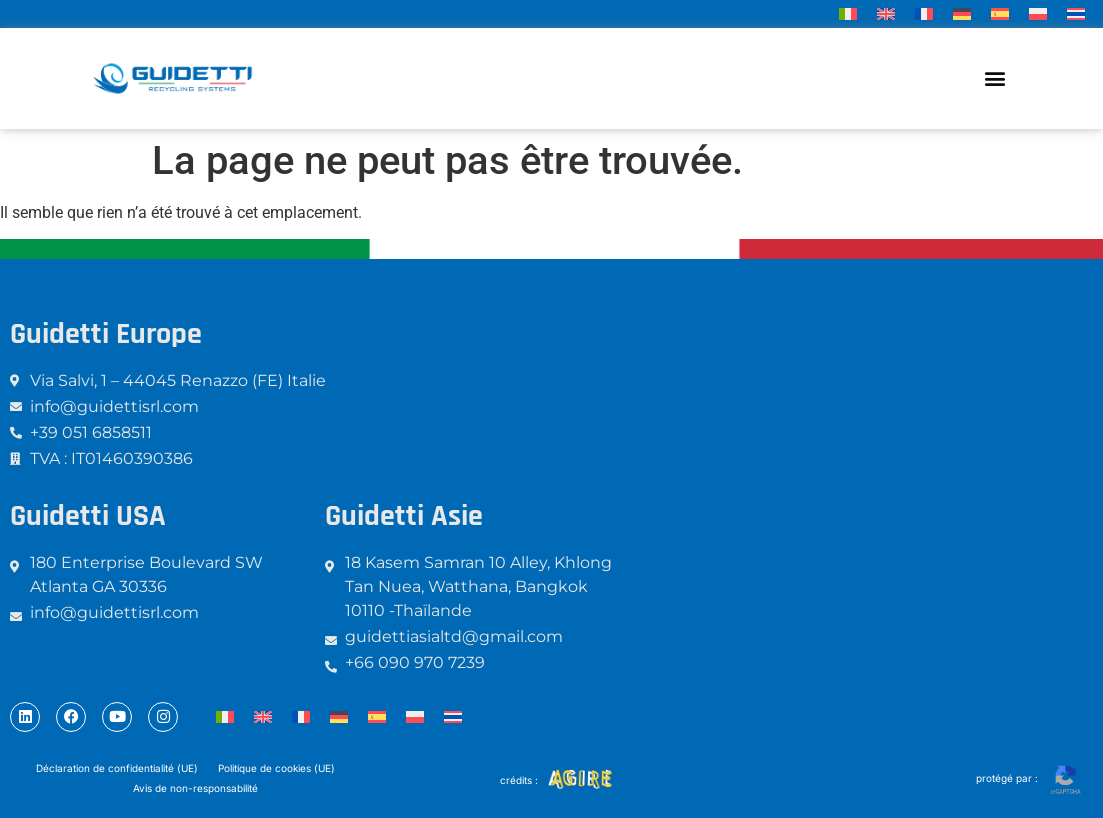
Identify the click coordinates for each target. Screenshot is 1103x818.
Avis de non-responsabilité (195, 788)
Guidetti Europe (106, 334)
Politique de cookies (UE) (276, 768)
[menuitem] (848, 13)
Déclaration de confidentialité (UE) (117, 768)
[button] (995, 78)
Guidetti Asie (404, 516)
